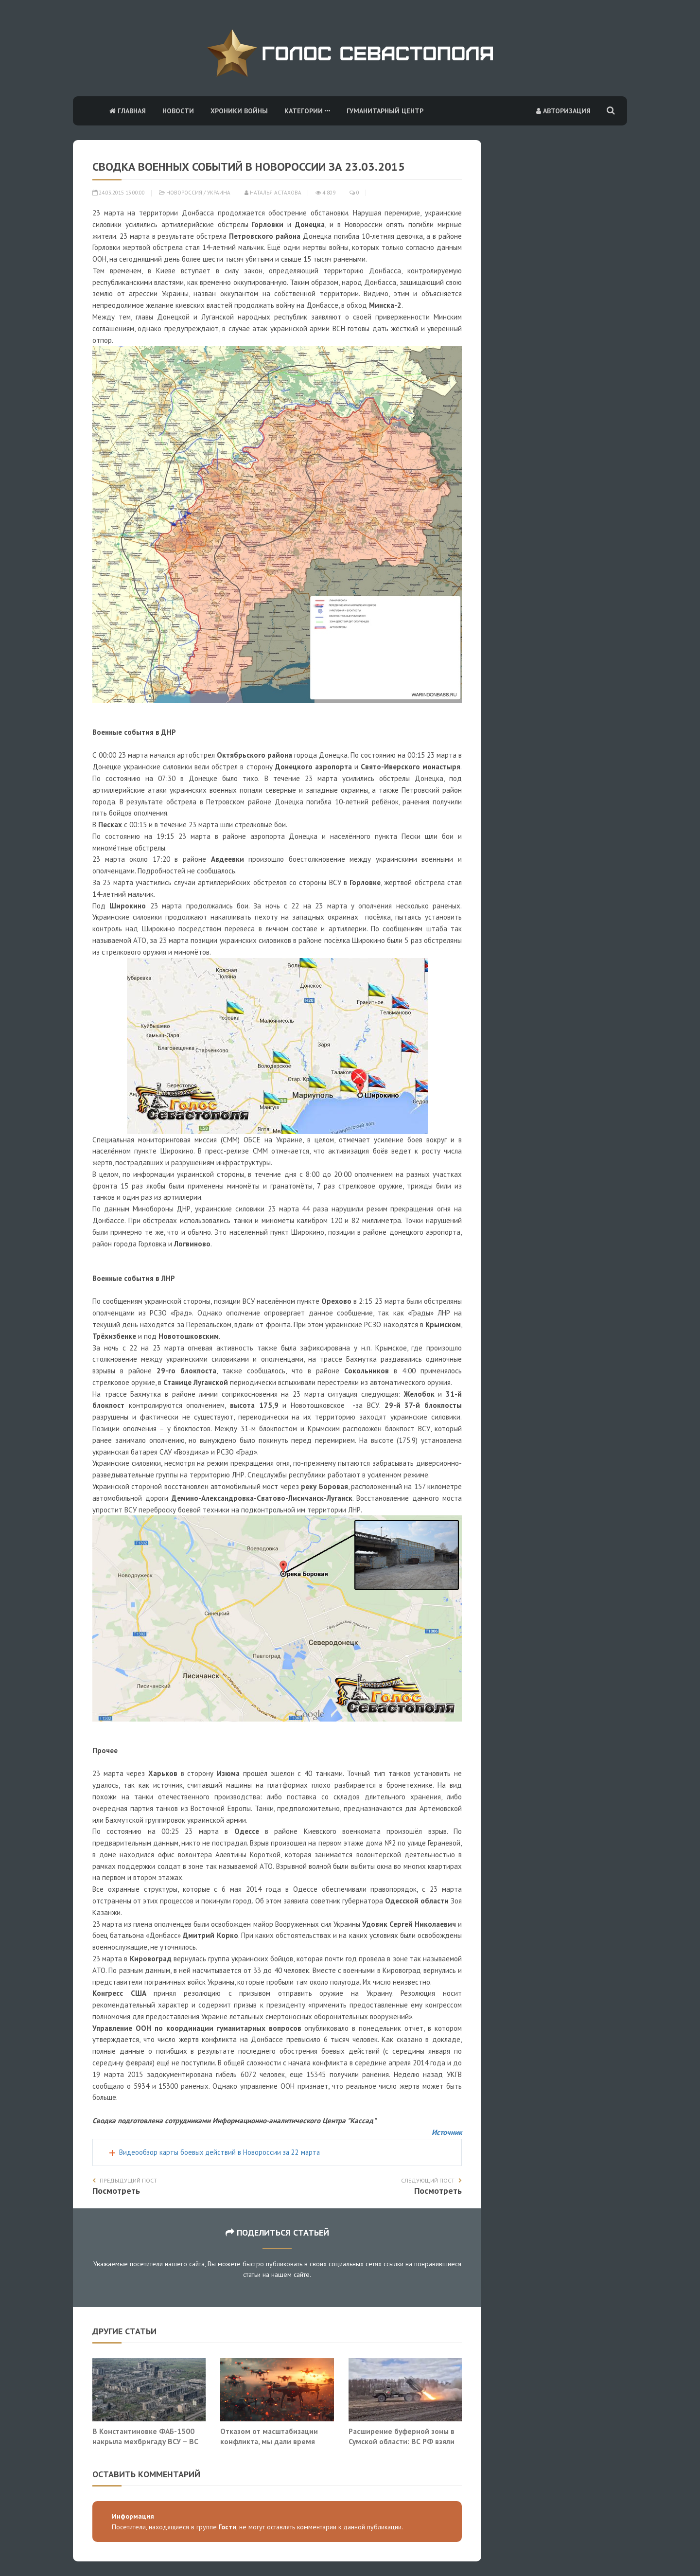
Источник (447, 2132)
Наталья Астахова (273, 192)
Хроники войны (239, 111)
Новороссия (184, 192)
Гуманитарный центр (385, 111)
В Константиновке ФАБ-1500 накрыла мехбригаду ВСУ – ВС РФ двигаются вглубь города (145, 2441)
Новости (178, 111)
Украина (218, 192)
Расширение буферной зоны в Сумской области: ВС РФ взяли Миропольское (402, 2441)
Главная (127, 111)
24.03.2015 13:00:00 (118, 192)
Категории (307, 111)
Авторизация (563, 111)
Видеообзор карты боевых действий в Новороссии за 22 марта (219, 2152)
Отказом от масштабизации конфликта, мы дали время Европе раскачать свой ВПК (269, 2441)
